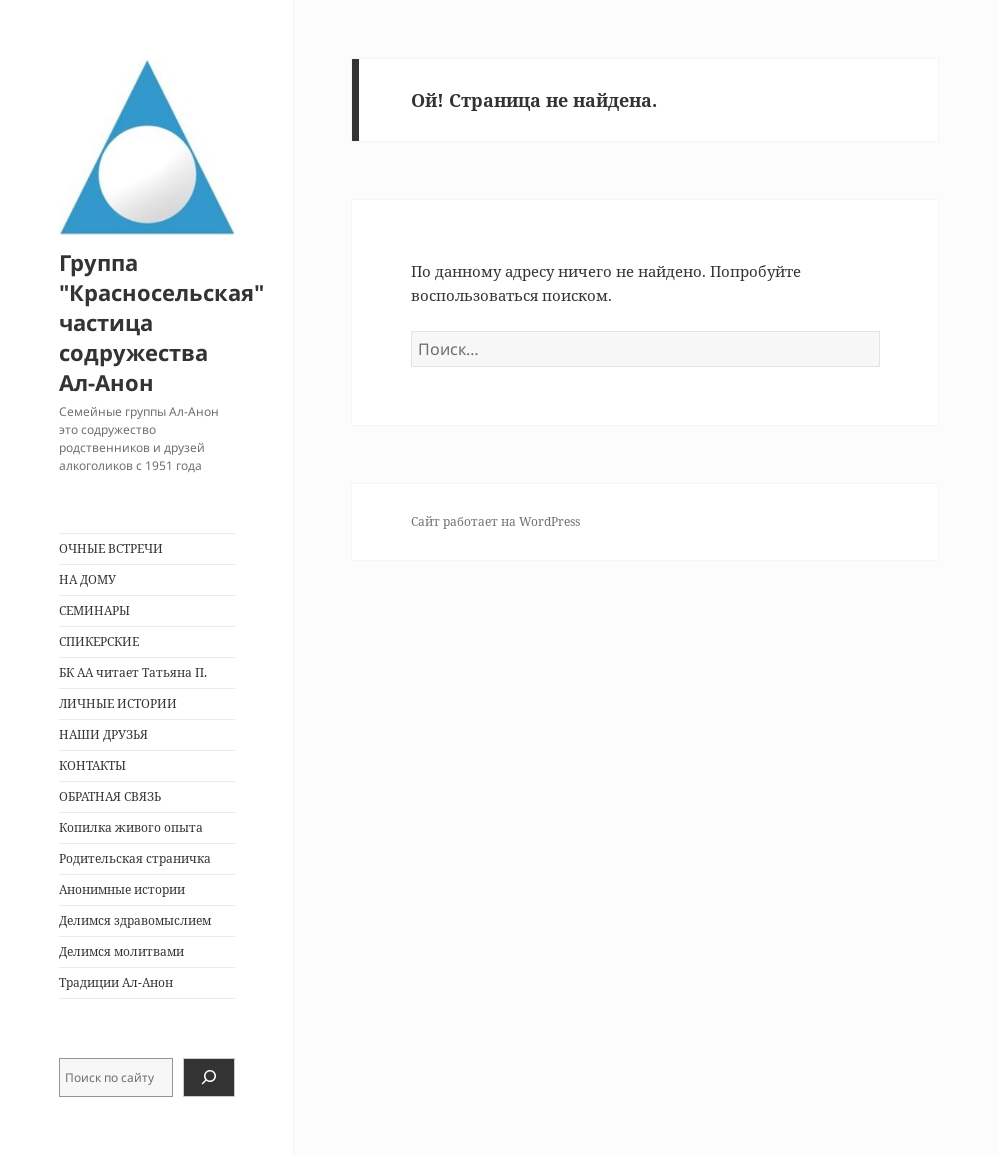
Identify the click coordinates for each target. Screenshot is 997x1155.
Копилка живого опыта (131, 827)
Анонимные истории (122, 889)
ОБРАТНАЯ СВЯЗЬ (110, 796)
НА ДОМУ (87, 579)
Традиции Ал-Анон (116, 982)
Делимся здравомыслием (135, 920)
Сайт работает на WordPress (495, 521)
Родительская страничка (135, 858)
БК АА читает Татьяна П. (133, 672)
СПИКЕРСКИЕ (99, 641)
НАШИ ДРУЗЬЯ (103, 734)
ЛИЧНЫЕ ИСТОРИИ (118, 703)
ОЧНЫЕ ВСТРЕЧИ (111, 548)
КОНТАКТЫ (92, 765)
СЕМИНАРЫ (94, 610)
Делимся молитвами (121, 951)
